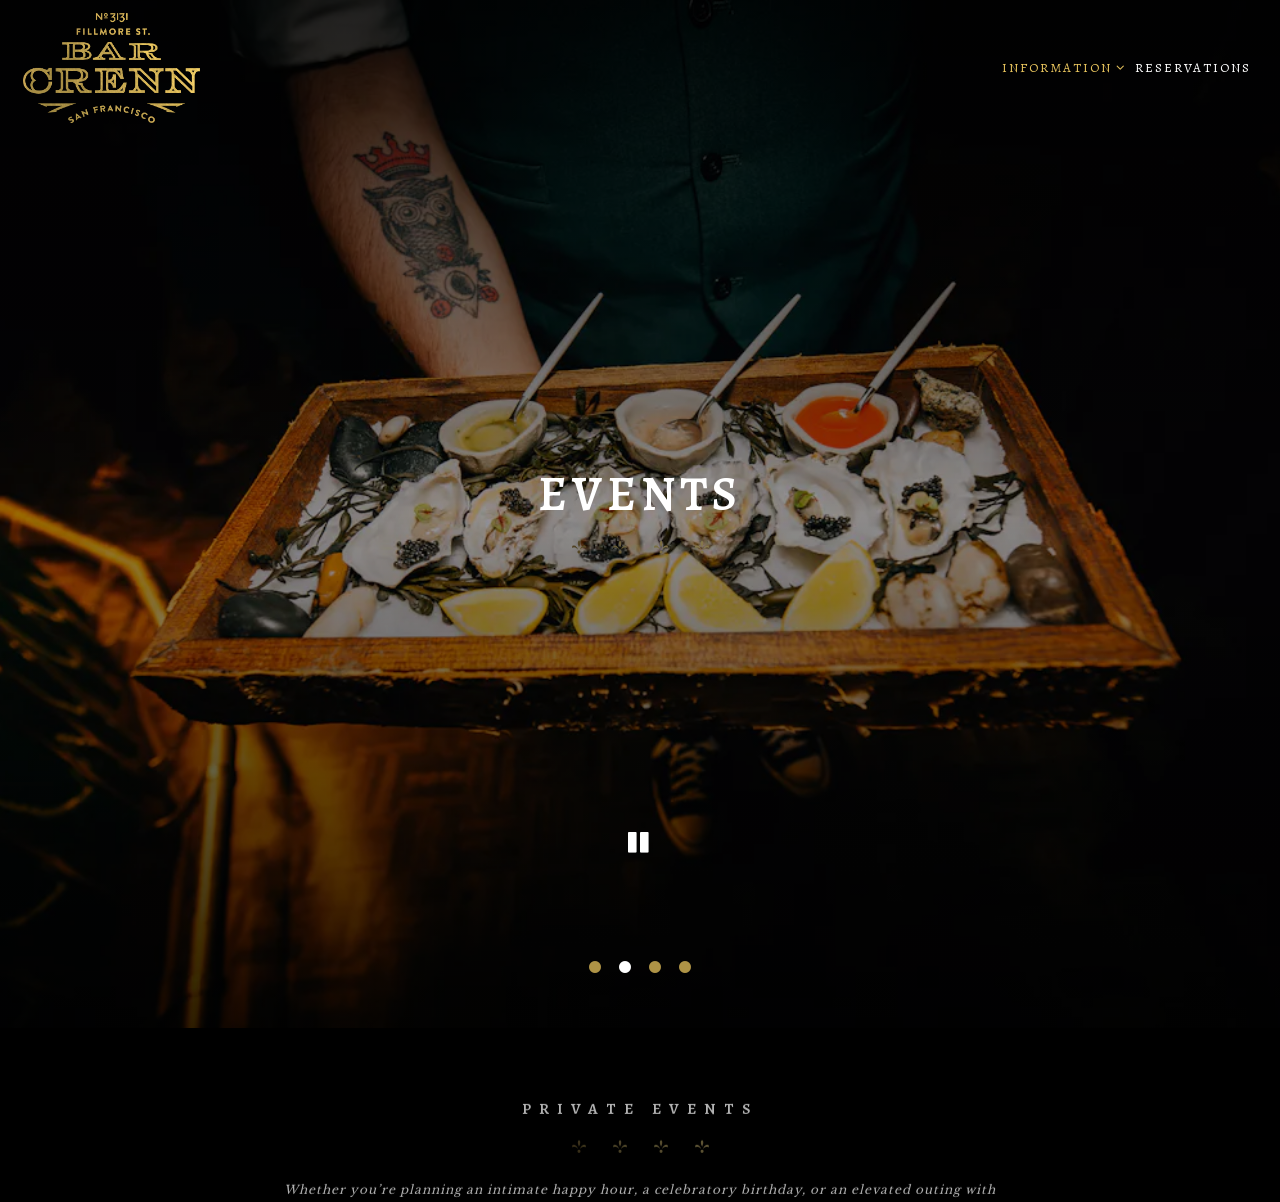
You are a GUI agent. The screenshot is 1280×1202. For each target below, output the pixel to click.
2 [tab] (625, 951)
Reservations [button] (1193, 68)
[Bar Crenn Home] (173, 67)
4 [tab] (685, 951)
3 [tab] (655, 951)
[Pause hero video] (640, 829)
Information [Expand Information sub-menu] (1060, 65)
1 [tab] (595, 951)
